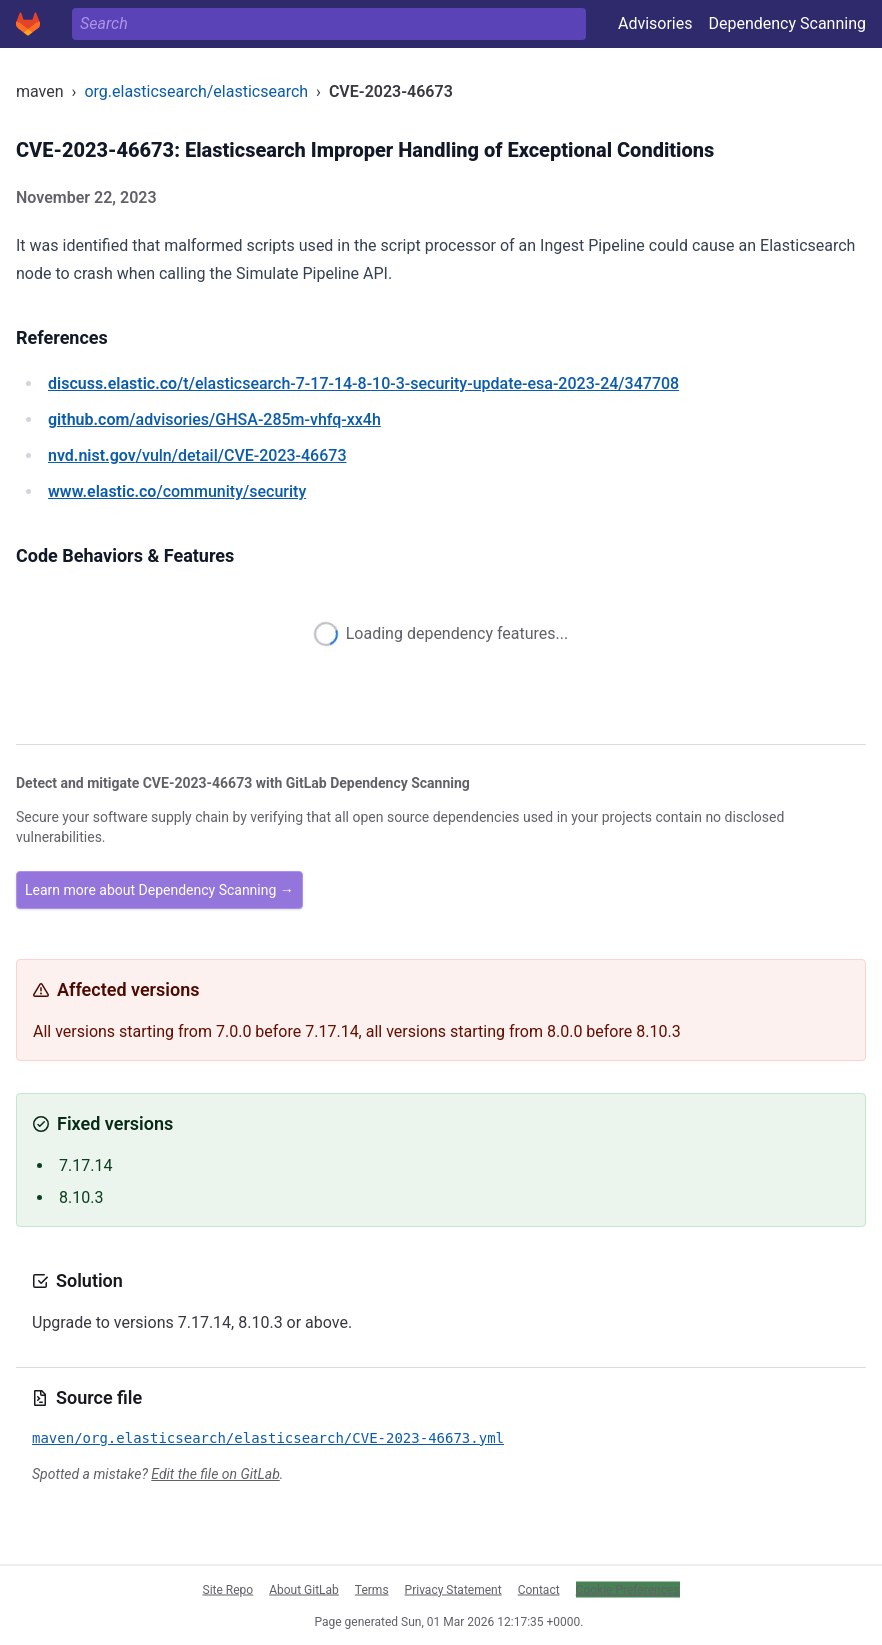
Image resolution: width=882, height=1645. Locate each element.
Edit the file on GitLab (215, 1474)
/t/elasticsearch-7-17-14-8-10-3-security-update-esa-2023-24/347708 (363, 383)
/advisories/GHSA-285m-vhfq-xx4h (214, 419)
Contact (539, 1589)
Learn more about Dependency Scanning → (159, 890)
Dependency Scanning (787, 23)
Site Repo (228, 1589)
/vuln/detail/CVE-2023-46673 (197, 455)
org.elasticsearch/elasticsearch (196, 91)
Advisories (655, 23)
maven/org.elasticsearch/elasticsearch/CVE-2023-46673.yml (268, 1438)
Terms (372, 1589)
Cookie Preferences (628, 1589)
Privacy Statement (453, 1589)
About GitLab (304, 1589)
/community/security (177, 491)
